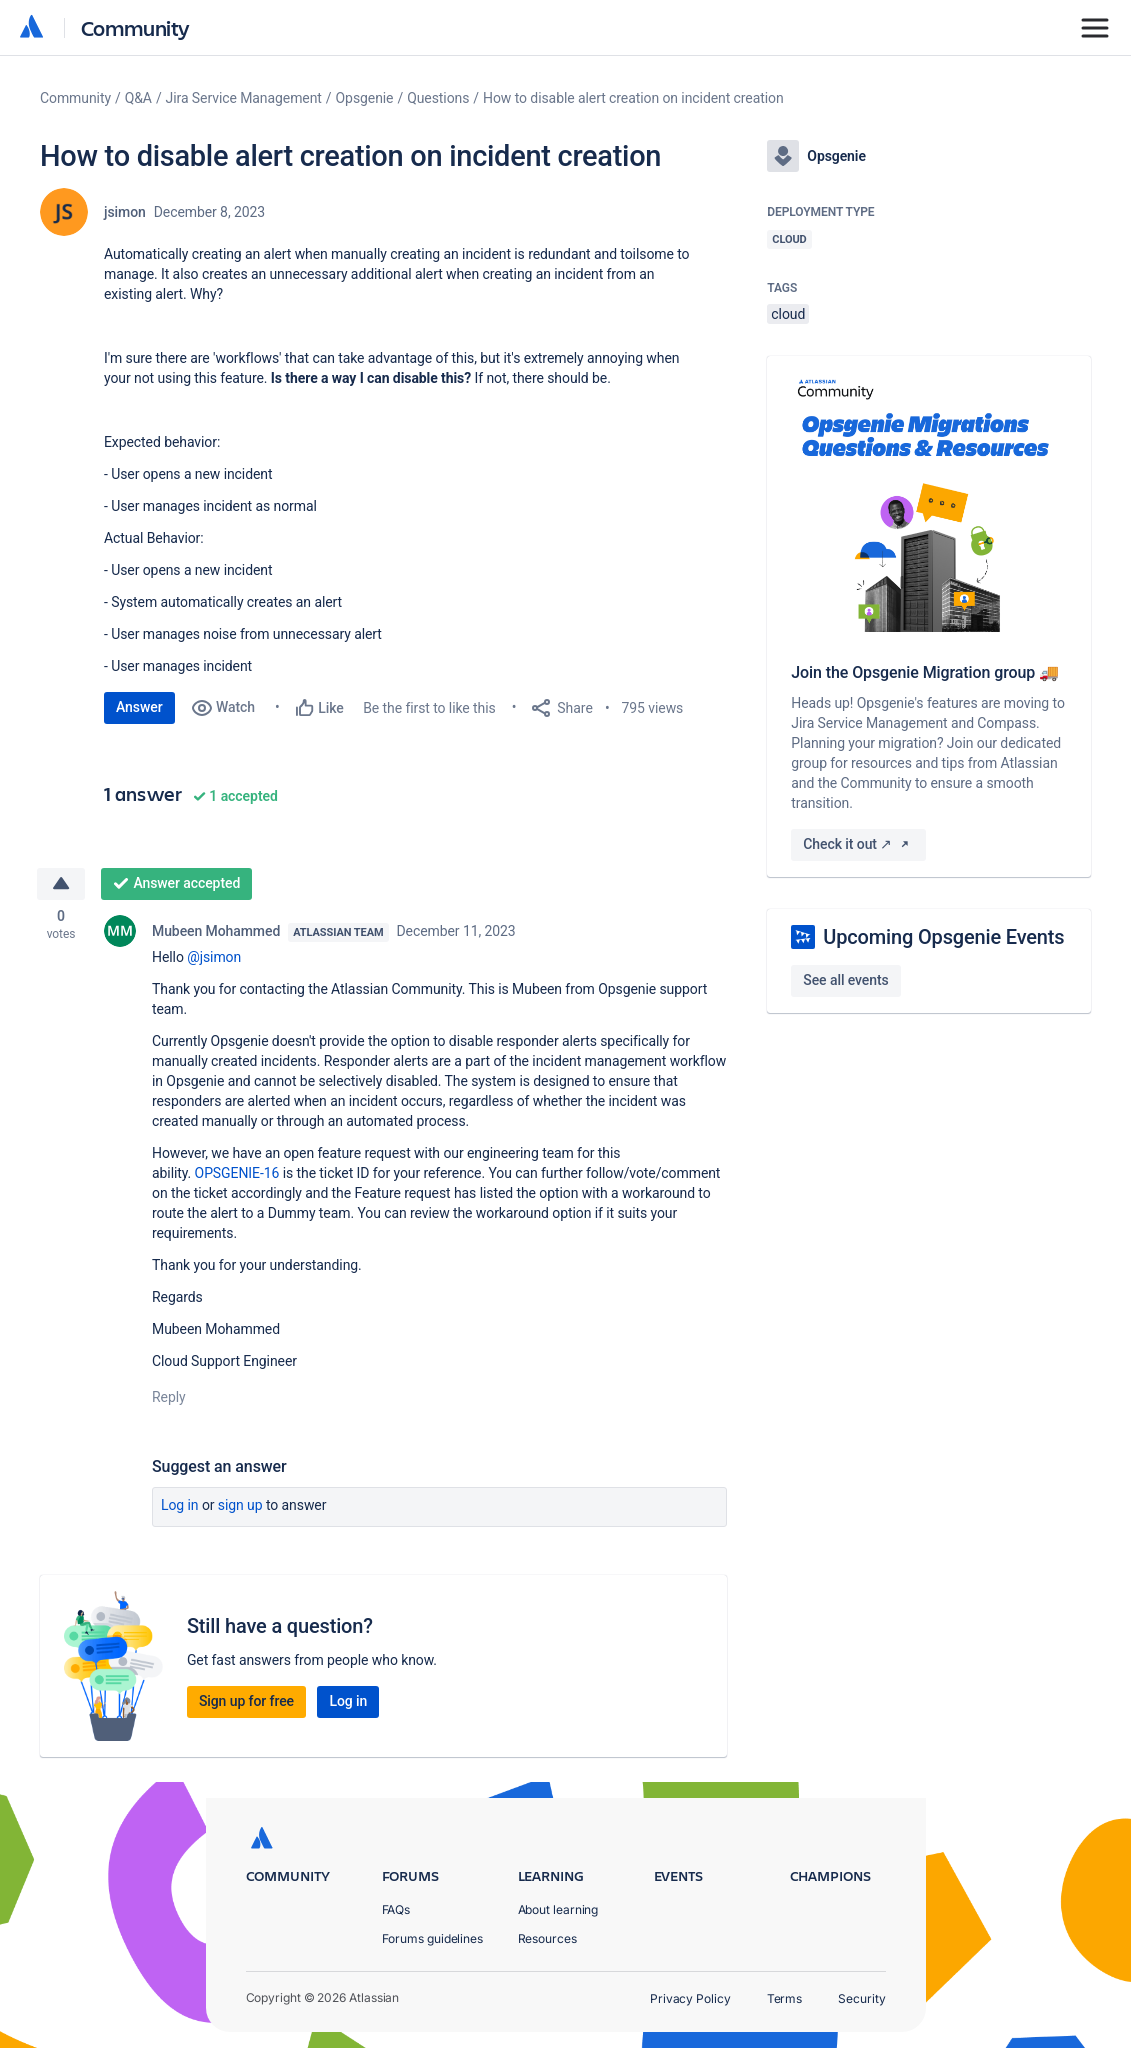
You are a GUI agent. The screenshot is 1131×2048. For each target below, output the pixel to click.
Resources (547, 1938)
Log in (180, 1506)
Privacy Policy (690, 1998)
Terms (785, 1998)
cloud (788, 314)
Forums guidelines (433, 1938)
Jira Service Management (244, 98)
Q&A (138, 98)
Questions (438, 98)
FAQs (396, 1909)
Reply (169, 1398)
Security (861, 1998)
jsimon (125, 212)
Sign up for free (246, 1702)
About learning (558, 1909)
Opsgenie (365, 98)
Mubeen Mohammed (216, 932)
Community (135, 27)
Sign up (240, 1506)
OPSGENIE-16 (237, 1174)
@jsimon (214, 958)
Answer (139, 707)
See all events (845, 980)
